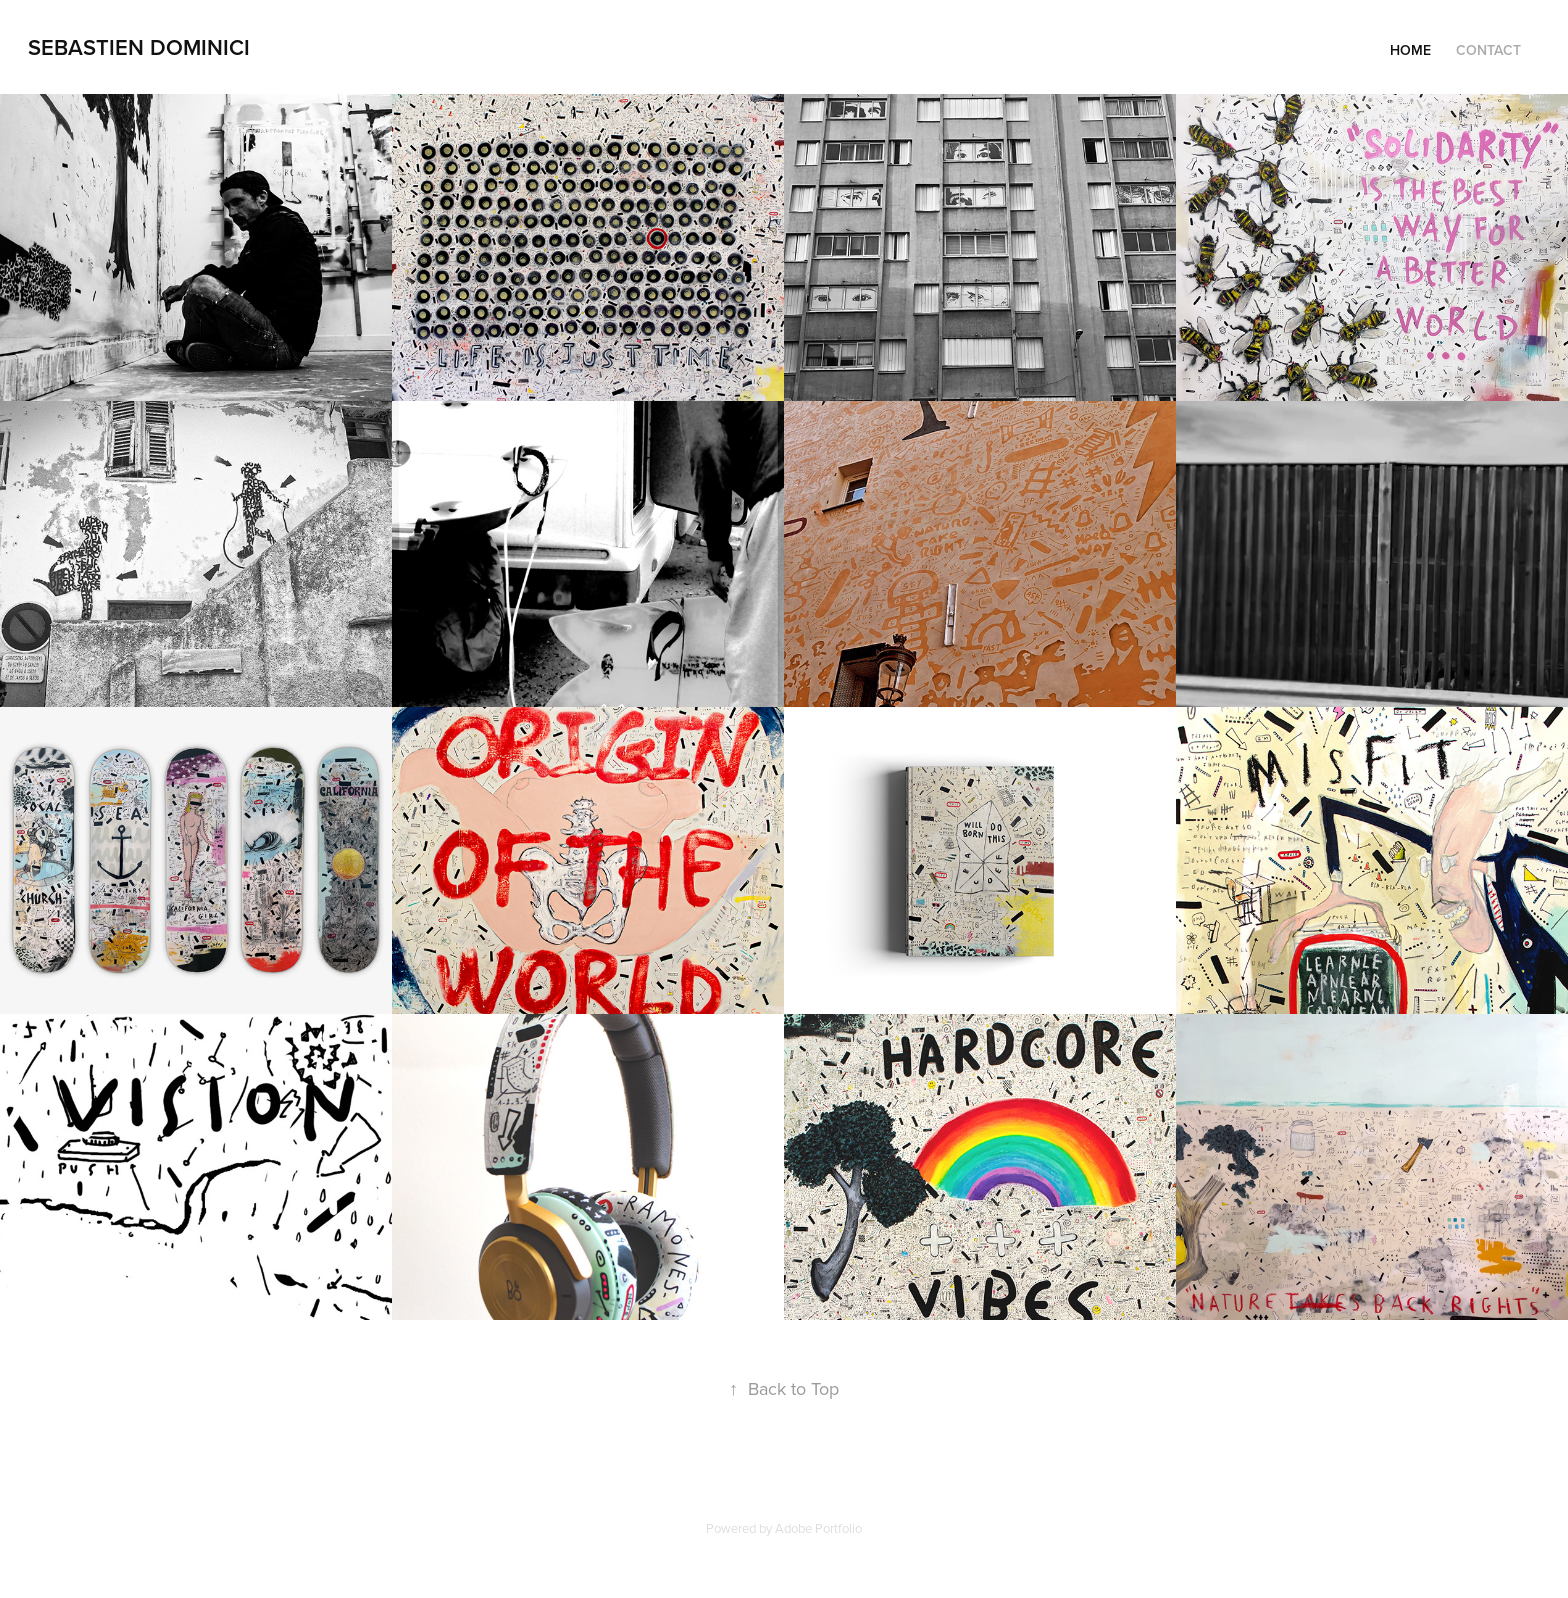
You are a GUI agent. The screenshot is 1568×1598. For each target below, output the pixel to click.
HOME (1410, 50)
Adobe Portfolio (818, 1528)
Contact (1488, 50)
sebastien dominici (139, 47)
